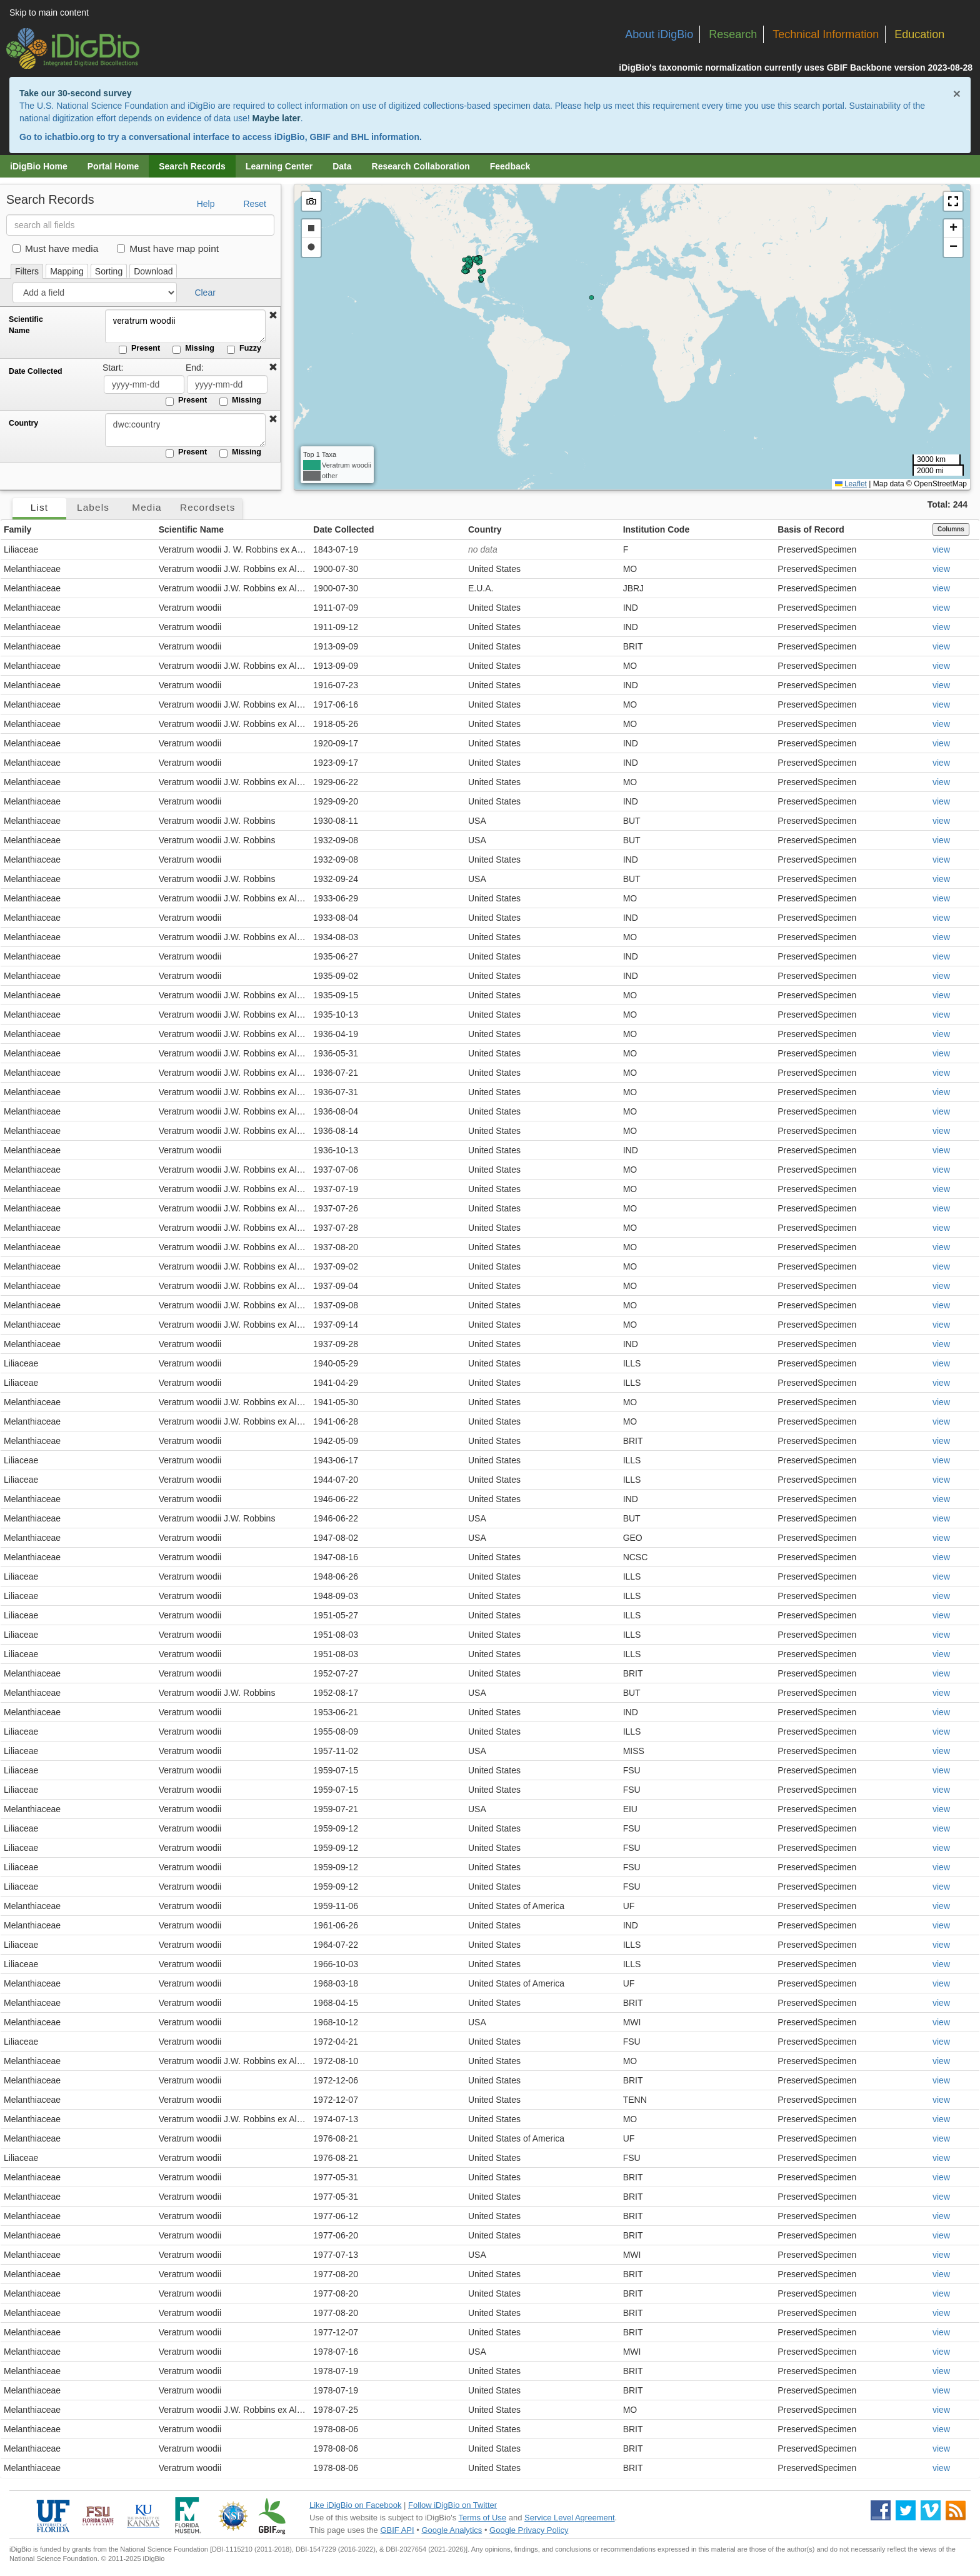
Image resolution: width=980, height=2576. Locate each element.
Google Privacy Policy (528, 2530)
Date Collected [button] (343, 529)
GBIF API (397, 2530)
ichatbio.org (69, 137)
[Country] (184, 430)
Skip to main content (49, 13)
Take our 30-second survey (75, 93)
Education (919, 34)
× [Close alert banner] (957, 93)
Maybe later (276, 118)
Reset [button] (254, 204)
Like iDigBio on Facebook (355, 2505)
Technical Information (825, 34)
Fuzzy (244, 349)
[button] (273, 315)
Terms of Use (483, 2517)
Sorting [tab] (108, 271)
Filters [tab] (27, 271)
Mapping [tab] (67, 271)
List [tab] (39, 507)
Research (733, 34)
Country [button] (485, 529)
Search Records (192, 166)
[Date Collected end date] (227, 384)
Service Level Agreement (569, 2517)
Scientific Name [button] (191, 529)
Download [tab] (153, 271)
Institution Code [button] (656, 529)
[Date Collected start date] (144, 384)
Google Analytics (451, 2530)
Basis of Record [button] (811, 529)
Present (139, 349)
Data (341, 166)
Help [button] (206, 204)
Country (23, 423)
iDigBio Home (39, 166)
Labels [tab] (93, 507)
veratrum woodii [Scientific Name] (184, 326)
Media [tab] (146, 507)
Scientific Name (26, 325)
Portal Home (113, 166)
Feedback (510, 166)
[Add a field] (94, 292)
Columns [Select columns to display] (951, 529)
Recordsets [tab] (208, 507)
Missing (193, 349)
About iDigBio (659, 34)
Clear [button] (204, 293)
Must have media (55, 248)
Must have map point (168, 248)
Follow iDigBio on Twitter (452, 2505)
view (941, 549)
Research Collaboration (421, 166)
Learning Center (279, 166)
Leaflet (851, 483)
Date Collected (35, 371)
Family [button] (17, 529)
